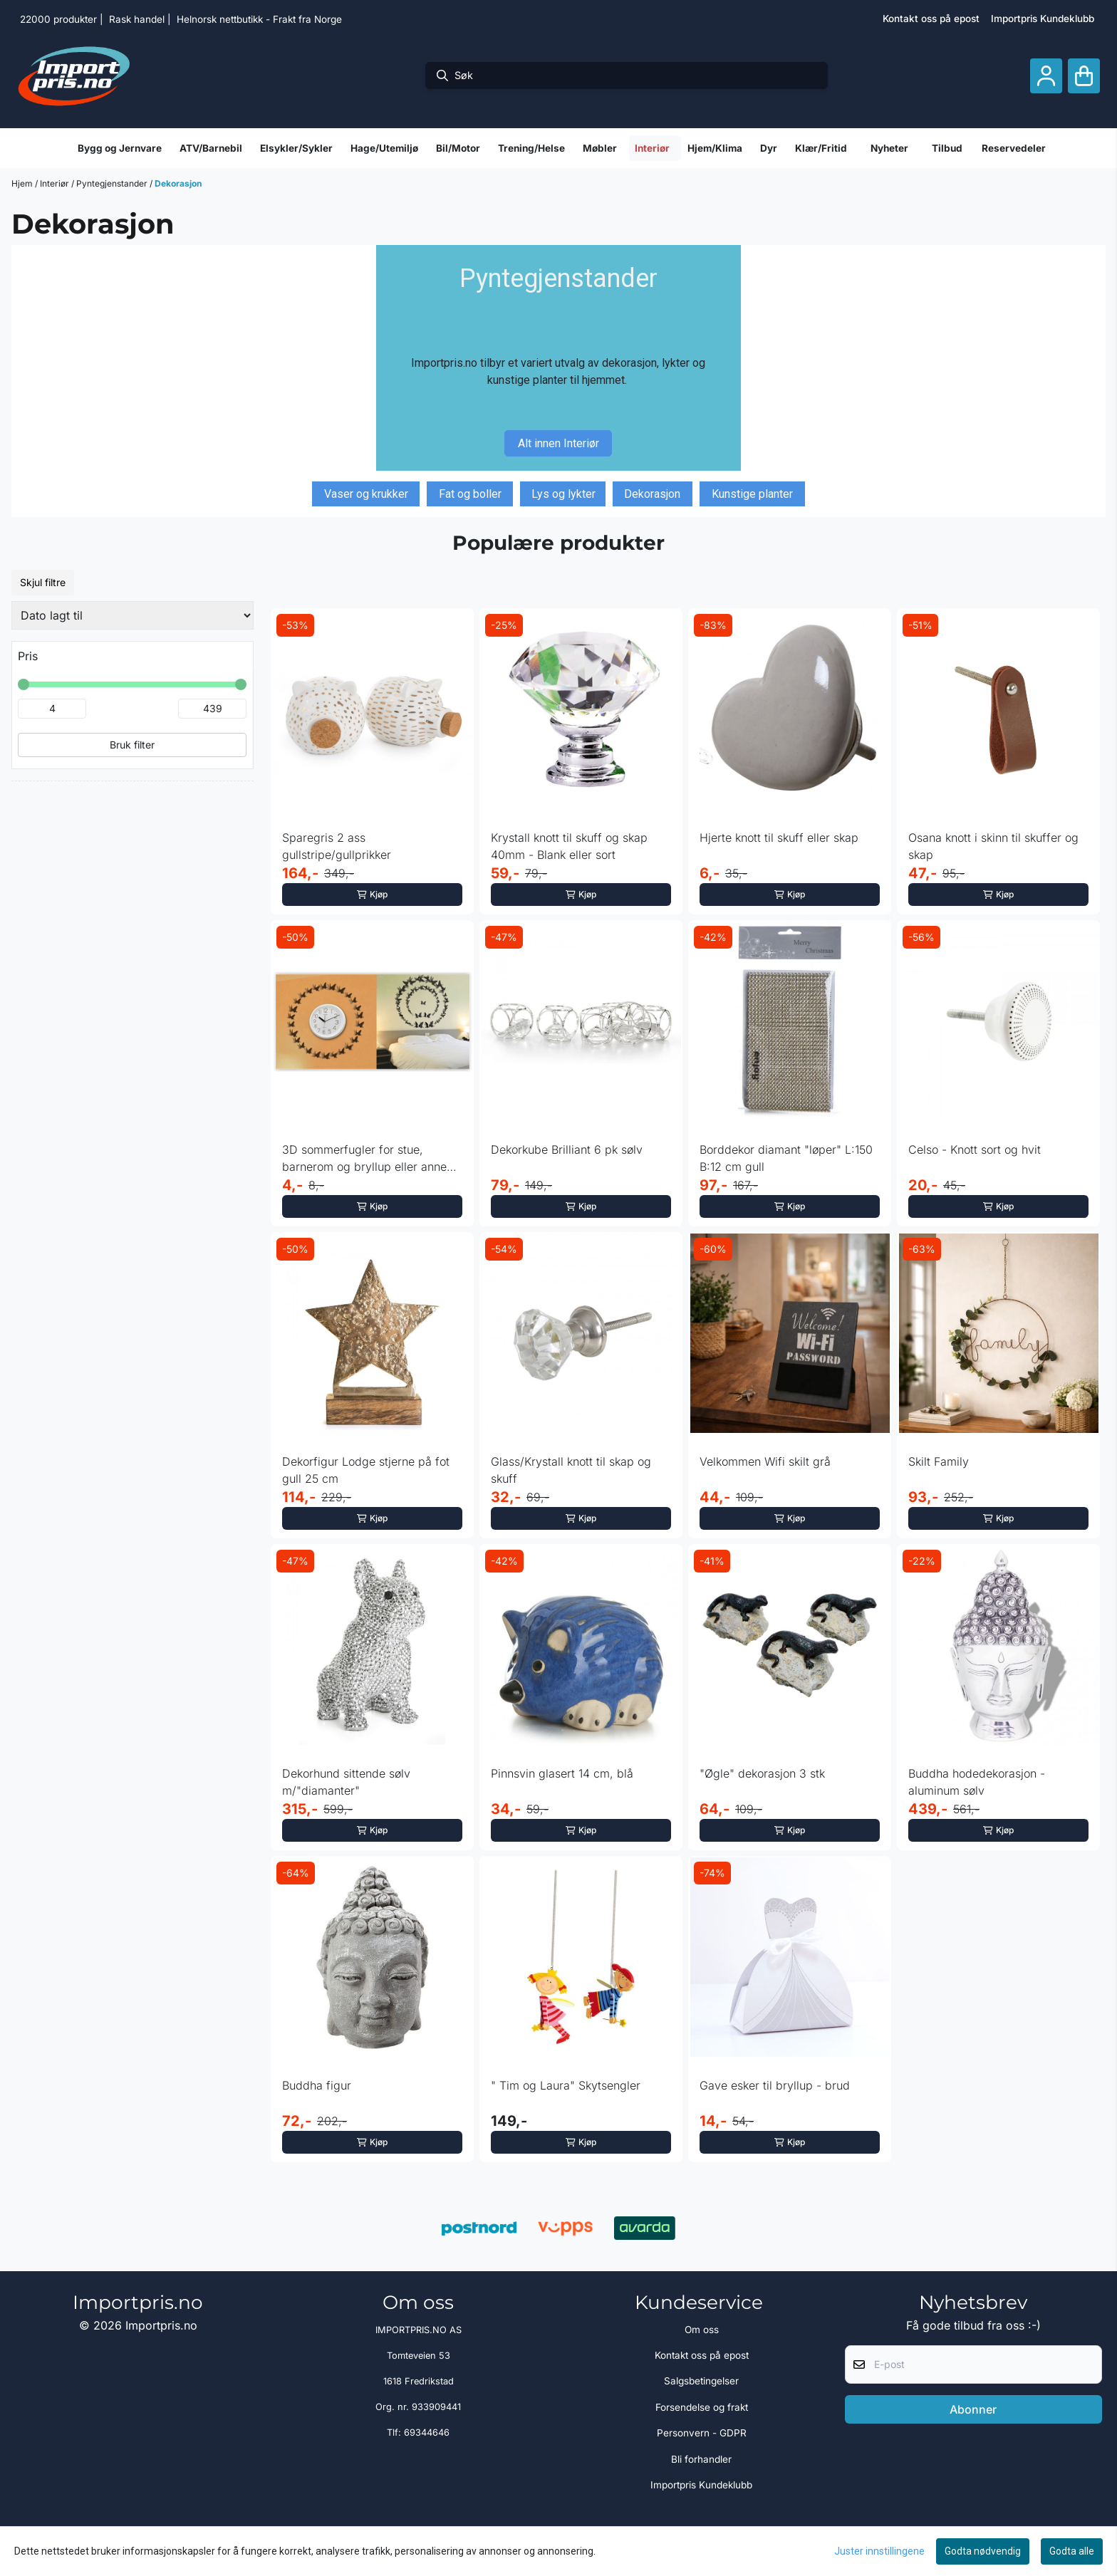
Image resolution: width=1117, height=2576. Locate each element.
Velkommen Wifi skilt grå (765, 1461)
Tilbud (947, 148)
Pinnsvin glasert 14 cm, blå (562, 1773)
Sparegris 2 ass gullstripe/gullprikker (336, 846)
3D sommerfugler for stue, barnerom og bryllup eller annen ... (367, 1158)
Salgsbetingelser (701, 2381)
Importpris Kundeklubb (1042, 18)
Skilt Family (938, 1461)
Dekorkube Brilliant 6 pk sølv (567, 1149)
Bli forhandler (701, 2459)
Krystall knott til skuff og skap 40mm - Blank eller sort (569, 846)
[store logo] (74, 75)
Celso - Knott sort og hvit (974, 1149)
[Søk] (626, 75)
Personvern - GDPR (702, 2433)
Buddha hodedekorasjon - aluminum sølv (976, 1782)
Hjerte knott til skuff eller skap (779, 837)
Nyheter (889, 148)
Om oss (702, 2329)
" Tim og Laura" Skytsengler (565, 2085)
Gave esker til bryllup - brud (775, 2085)
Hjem (23, 183)
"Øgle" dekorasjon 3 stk (762, 1773)
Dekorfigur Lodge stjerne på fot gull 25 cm (366, 1470)
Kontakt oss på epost (931, 18)
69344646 (427, 2432)
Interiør (55, 183)
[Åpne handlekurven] (1084, 75)
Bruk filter (132, 745)
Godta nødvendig (983, 2551)
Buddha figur (316, 2085)
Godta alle (1071, 2551)
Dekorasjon (178, 183)
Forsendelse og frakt (701, 2407)
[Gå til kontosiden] (1046, 75)
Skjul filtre (43, 582)
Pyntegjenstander (113, 183)
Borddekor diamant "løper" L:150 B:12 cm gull (786, 1158)
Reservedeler (1014, 148)
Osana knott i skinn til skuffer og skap (993, 846)
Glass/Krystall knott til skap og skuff (571, 1470)
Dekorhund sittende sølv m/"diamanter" (346, 1782)
